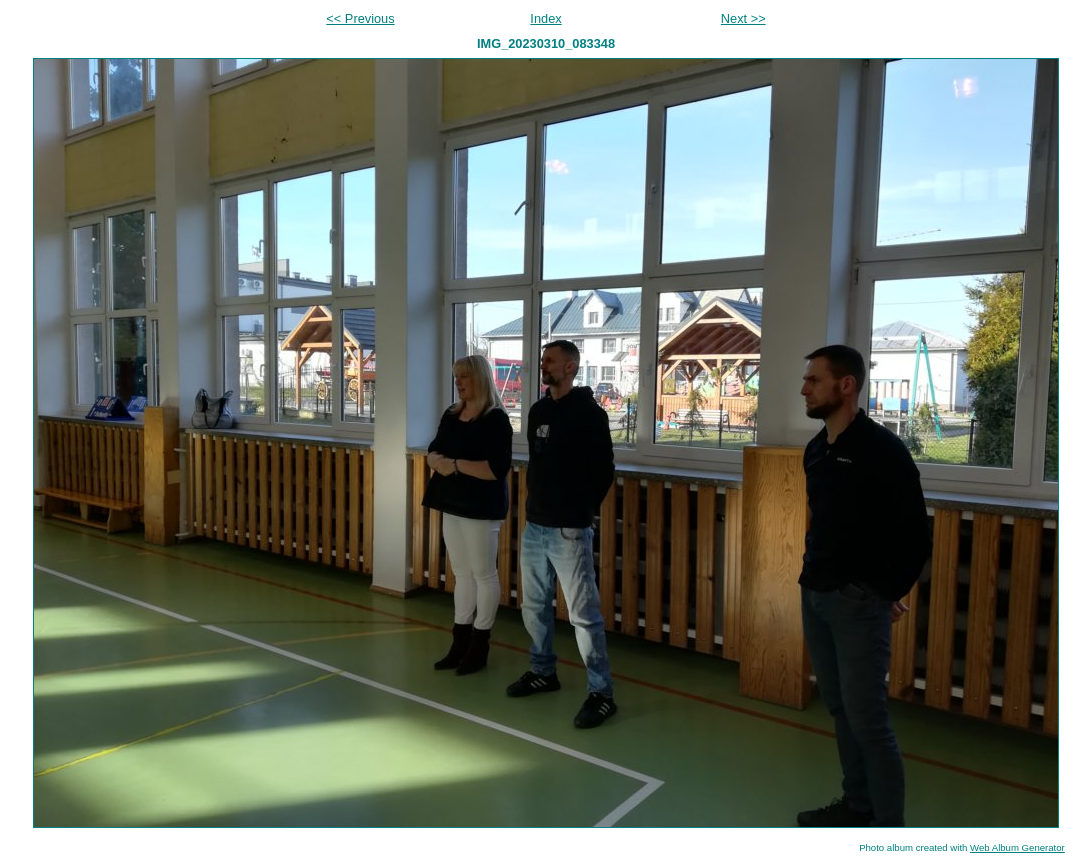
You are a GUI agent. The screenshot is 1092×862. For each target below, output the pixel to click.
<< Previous (360, 18)
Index (545, 18)
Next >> (743, 18)
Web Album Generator (1017, 847)
